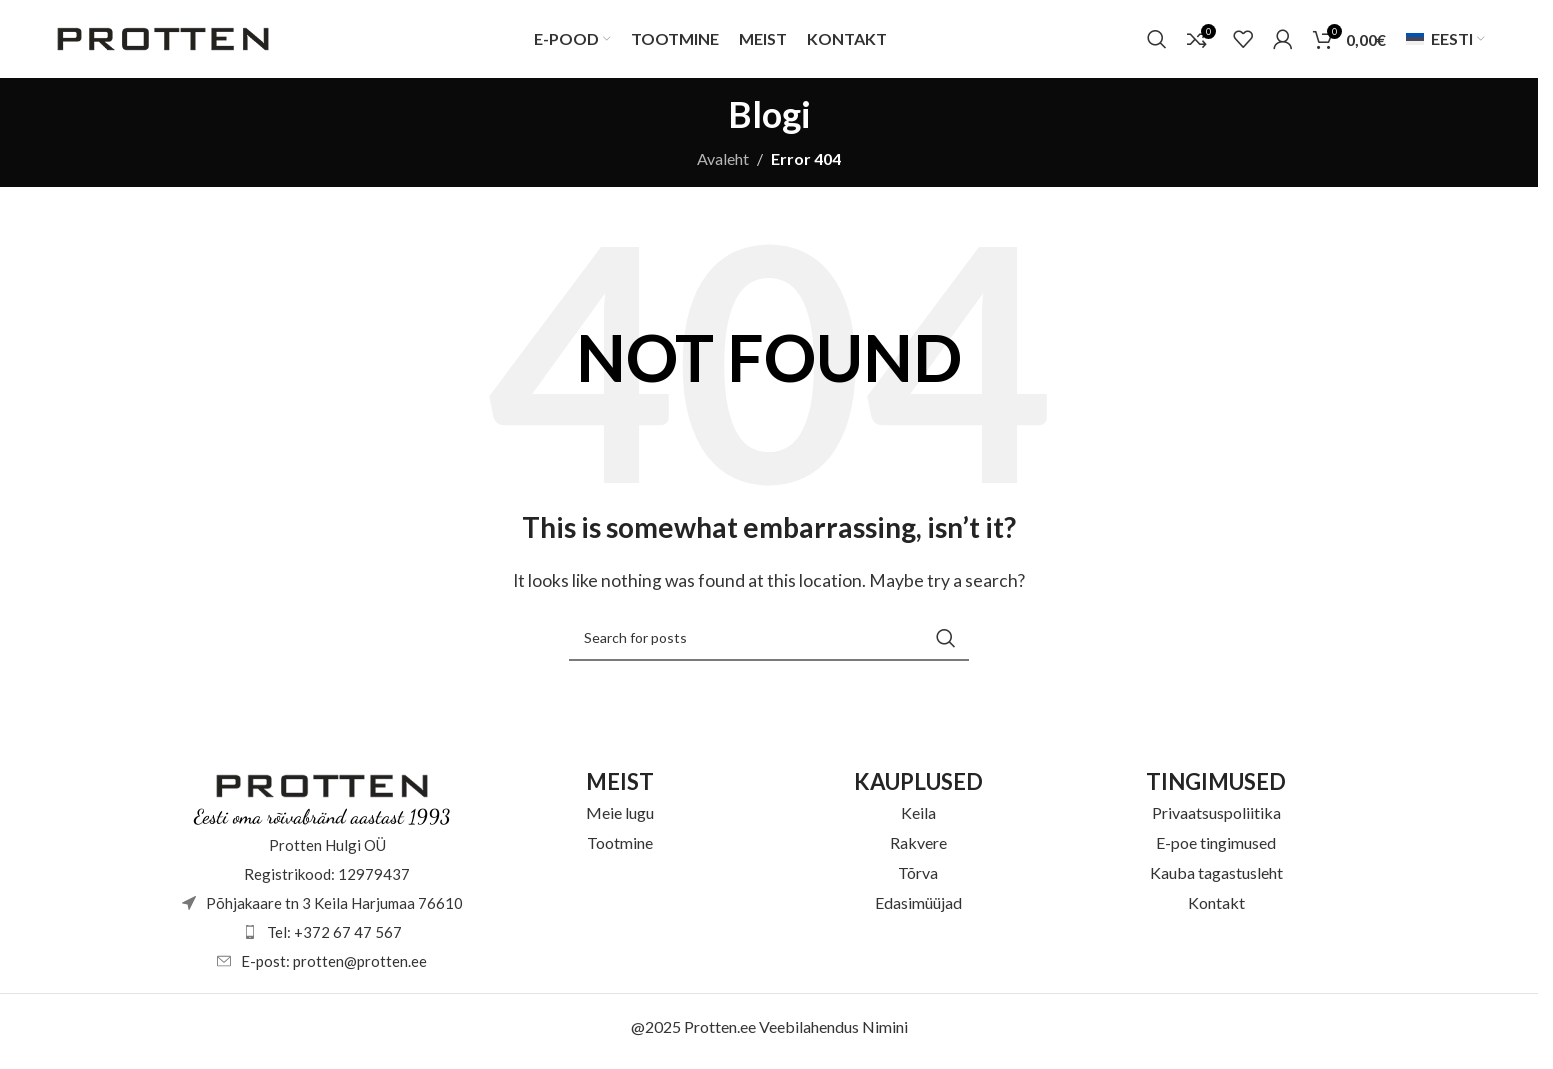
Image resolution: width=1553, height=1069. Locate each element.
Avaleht (723, 165)
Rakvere (918, 849)
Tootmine (620, 849)
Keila (918, 819)
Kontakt (1216, 909)
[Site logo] (163, 40)
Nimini (885, 1033)
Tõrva (918, 879)
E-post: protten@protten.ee (334, 968)
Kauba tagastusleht (1216, 879)
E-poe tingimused (1216, 849)
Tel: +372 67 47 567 (334, 939)
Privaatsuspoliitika (1216, 819)
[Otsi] (1157, 43)
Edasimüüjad (918, 909)
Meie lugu (620, 819)
